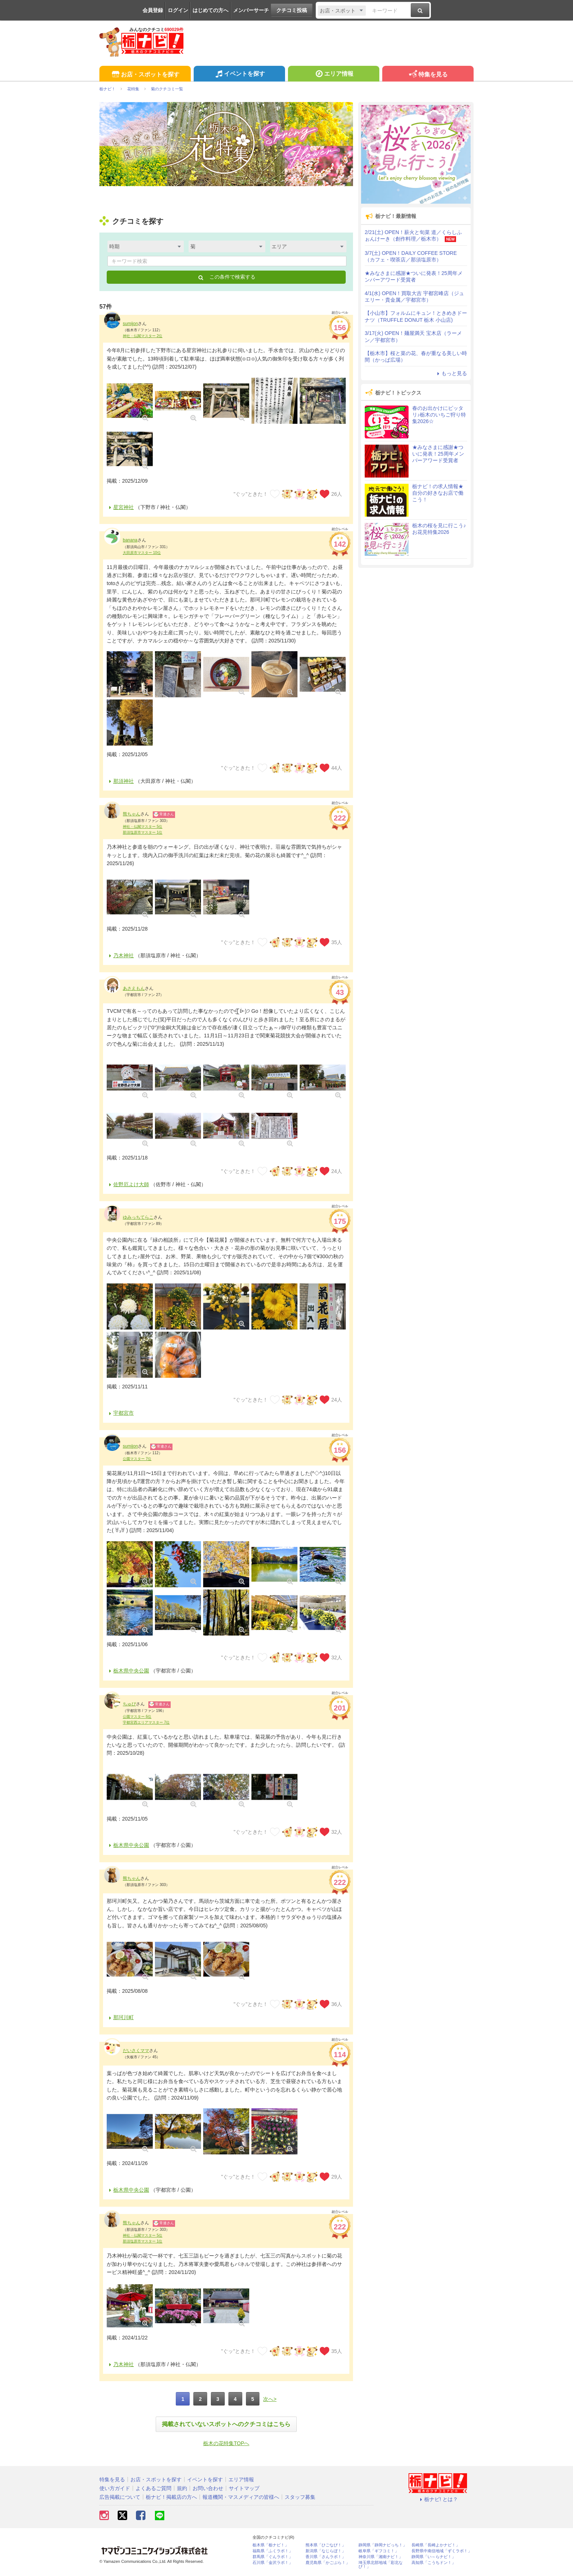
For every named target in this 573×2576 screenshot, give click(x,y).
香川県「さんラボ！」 (326, 2557)
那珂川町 (120, 2017)
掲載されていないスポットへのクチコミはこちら (226, 2424)
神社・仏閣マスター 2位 (142, 336)
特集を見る (427, 75)
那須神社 (120, 781)
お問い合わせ (208, 2488)
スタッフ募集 (300, 2497)
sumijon (130, 323)
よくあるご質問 (153, 2488)
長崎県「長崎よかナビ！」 (435, 2545)
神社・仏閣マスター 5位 (142, 827)
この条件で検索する (226, 277)
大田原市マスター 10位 (142, 553)
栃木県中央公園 (128, 1671)
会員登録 (153, 10)
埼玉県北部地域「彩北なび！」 (380, 2565)
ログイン (178, 10)
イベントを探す (239, 75)
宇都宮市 (120, 1413)
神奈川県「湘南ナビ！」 (380, 2557)
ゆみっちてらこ (138, 1217)
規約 (182, 2488)
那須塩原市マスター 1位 (142, 832)
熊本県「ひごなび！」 (326, 2545)
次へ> (269, 2399)
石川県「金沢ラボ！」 (273, 2563)
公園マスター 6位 (137, 1717)
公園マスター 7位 (137, 1459)
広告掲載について (119, 2497)
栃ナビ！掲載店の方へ (171, 2497)
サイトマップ (244, 2488)
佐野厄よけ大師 (128, 1184)
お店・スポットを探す (145, 75)
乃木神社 (120, 955)
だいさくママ (136, 2050)
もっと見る (451, 373)
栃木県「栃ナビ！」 (271, 2545)
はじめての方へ (210, 10)
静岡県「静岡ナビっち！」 (382, 2545)
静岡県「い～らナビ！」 (433, 2557)
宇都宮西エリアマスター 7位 (146, 1722)
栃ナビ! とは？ (438, 2499)
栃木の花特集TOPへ (226, 2443)
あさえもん (134, 988)
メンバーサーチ (251, 10)
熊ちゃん (131, 813)
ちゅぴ (129, 1703)
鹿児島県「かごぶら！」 (328, 2563)
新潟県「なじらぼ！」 (326, 2551)
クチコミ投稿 (291, 10)
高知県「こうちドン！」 (433, 2563)
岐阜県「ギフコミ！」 (378, 2551)
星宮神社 (120, 507)
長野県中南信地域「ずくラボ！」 (441, 2551)
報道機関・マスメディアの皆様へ (240, 2497)
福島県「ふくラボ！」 (273, 2551)
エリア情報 (333, 75)
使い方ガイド (114, 2488)
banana (130, 540)
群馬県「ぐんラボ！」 (273, 2557)
